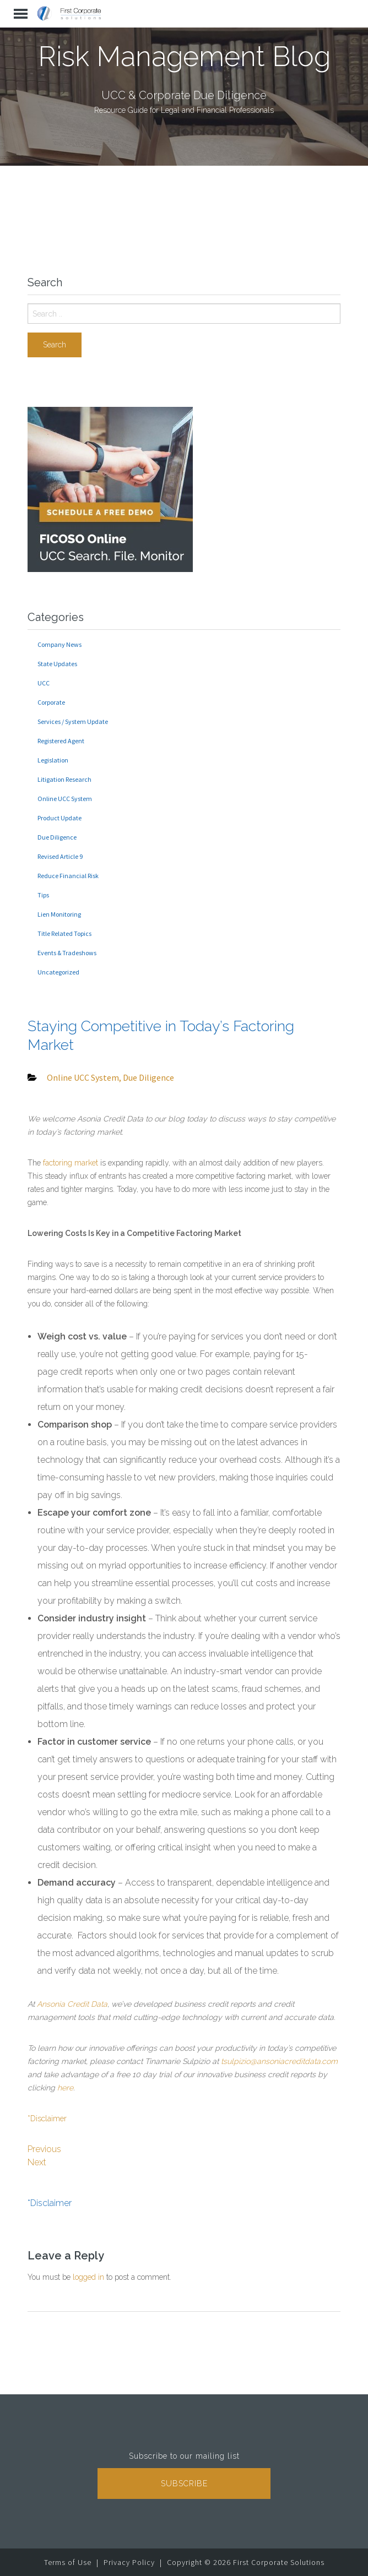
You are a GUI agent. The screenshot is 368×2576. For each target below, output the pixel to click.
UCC (43, 683)
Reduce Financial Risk (68, 876)
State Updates (57, 664)
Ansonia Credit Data (72, 2004)
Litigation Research (64, 779)
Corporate (51, 702)
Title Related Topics (64, 933)
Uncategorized (58, 972)
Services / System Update (72, 721)
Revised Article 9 (60, 856)
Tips (43, 895)
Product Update (59, 818)
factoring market (70, 1162)
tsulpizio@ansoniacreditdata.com (279, 2061)
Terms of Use (67, 2562)
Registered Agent (60, 741)
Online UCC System (64, 798)
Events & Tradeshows (66, 953)
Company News (59, 644)
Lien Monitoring (59, 914)
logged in (88, 2277)
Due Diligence (57, 837)
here (65, 2087)
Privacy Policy (129, 2562)
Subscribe (184, 2483)
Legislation (52, 760)
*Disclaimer (47, 2118)
